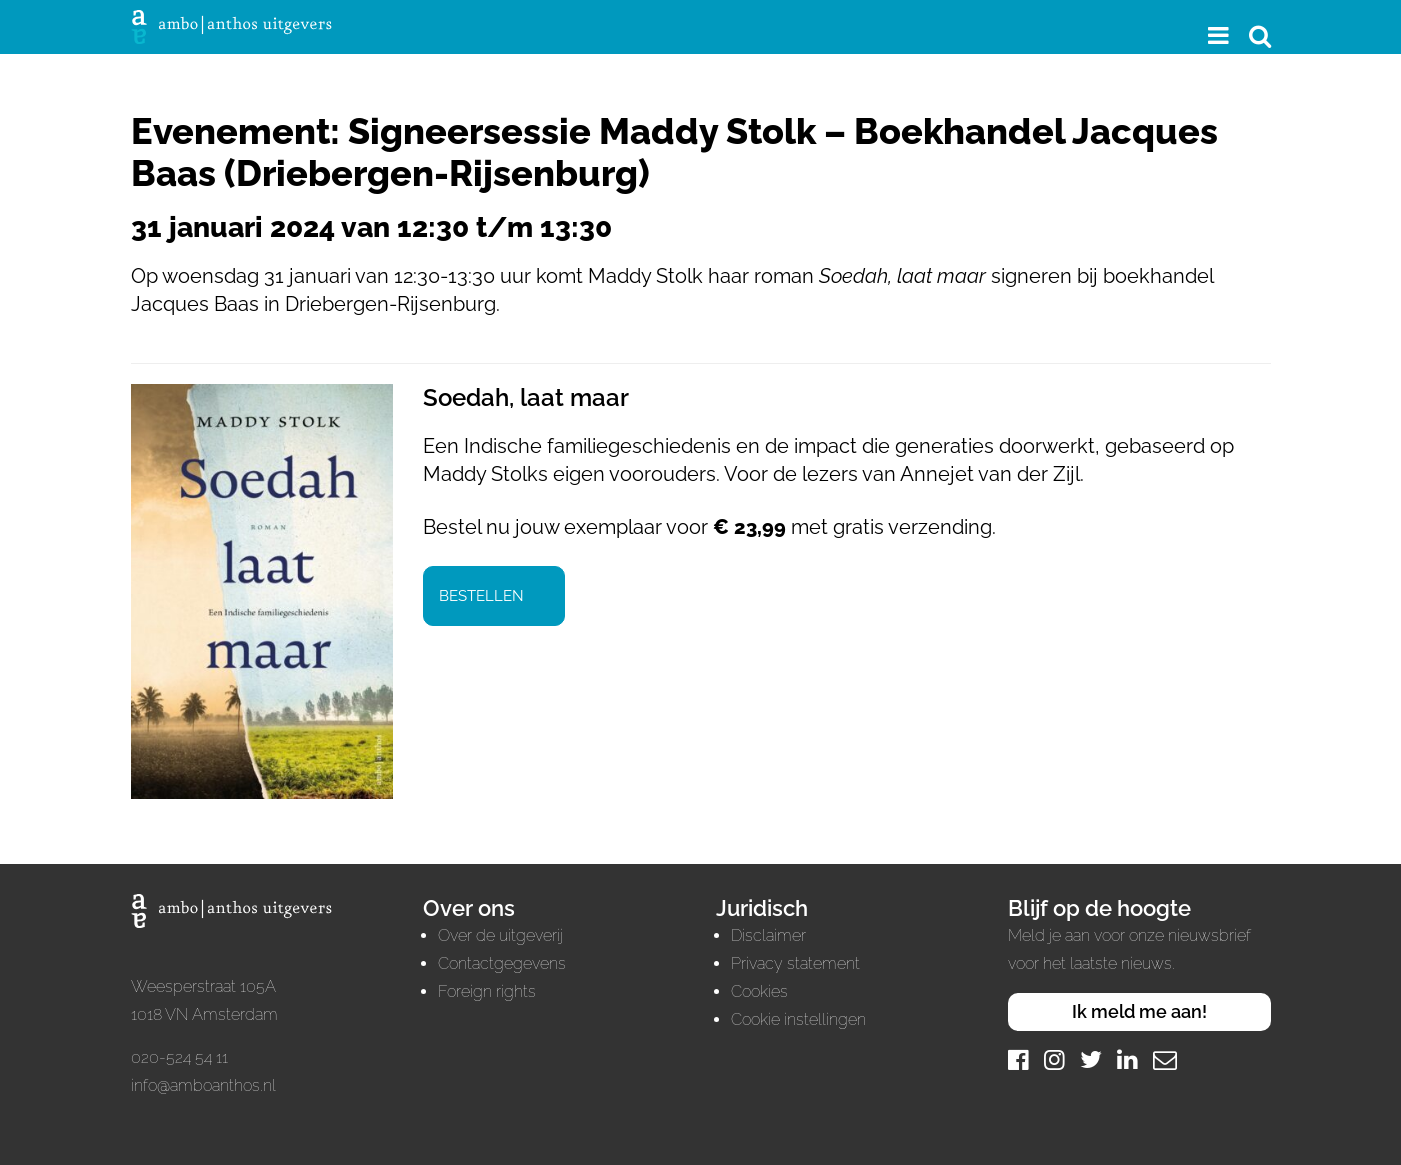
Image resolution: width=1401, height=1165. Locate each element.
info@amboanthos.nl (203, 1085)
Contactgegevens (502, 963)
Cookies (759, 991)
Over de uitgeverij (500, 935)
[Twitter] (1091, 1059)
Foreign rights (487, 991)
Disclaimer (768, 935)
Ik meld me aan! (1139, 1011)
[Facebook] (1018, 1059)
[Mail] (1165, 1059)
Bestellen (481, 596)
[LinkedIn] (1127, 1059)
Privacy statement (795, 963)
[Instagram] (1054, 1059)
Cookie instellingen (798, 1019)
